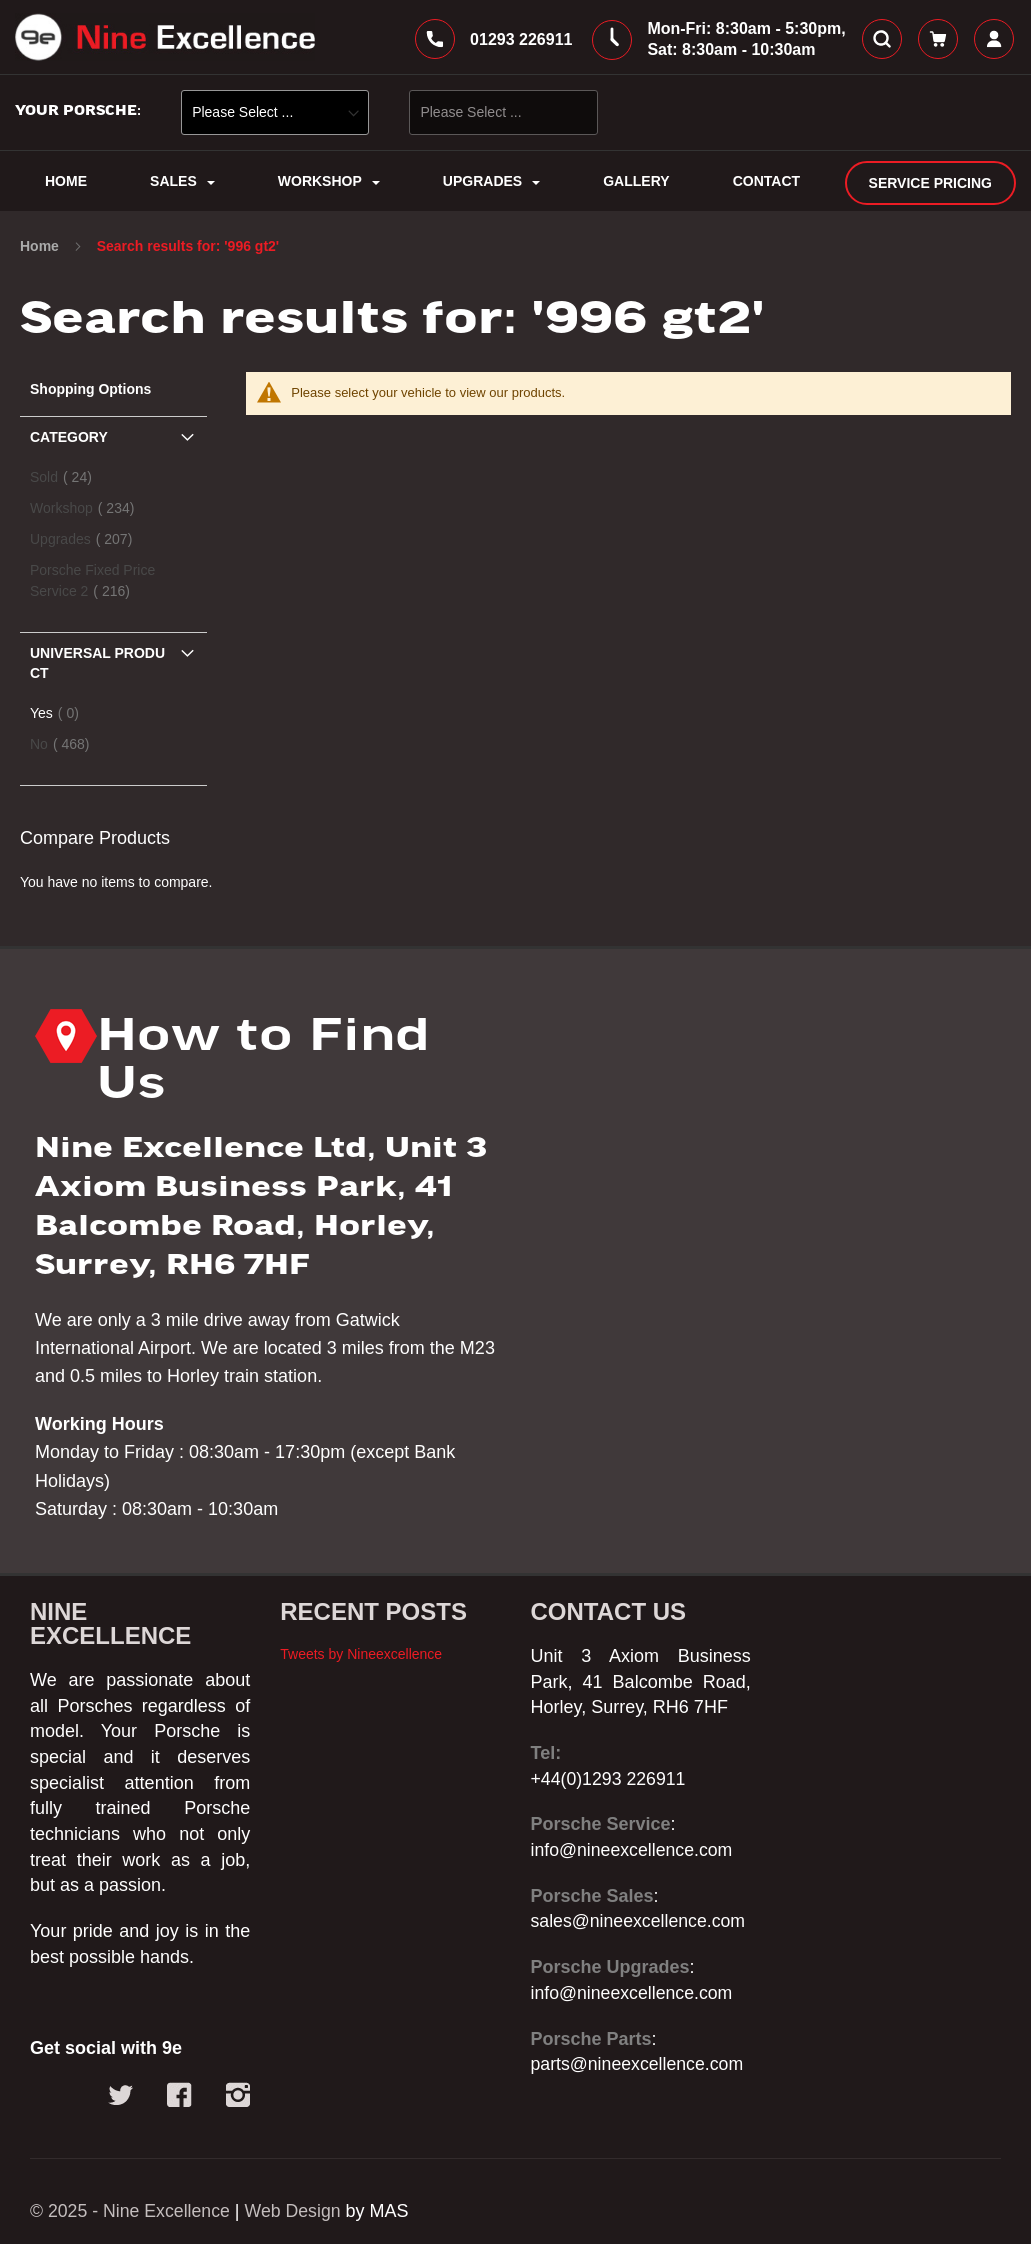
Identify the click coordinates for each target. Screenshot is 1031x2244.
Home (41, 250)
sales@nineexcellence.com (640, 1921)
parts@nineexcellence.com (639, 2064)
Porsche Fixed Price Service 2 (92, 584)
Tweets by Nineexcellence (361, 1654)
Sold (67, 480)
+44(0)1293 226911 (610, 1779)
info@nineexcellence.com (633, 1850)
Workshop (88, 511)
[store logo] (165, 39)
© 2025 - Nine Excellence (131, 2211)
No (66, 747)
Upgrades (87, 542)
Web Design (297, 2211)
